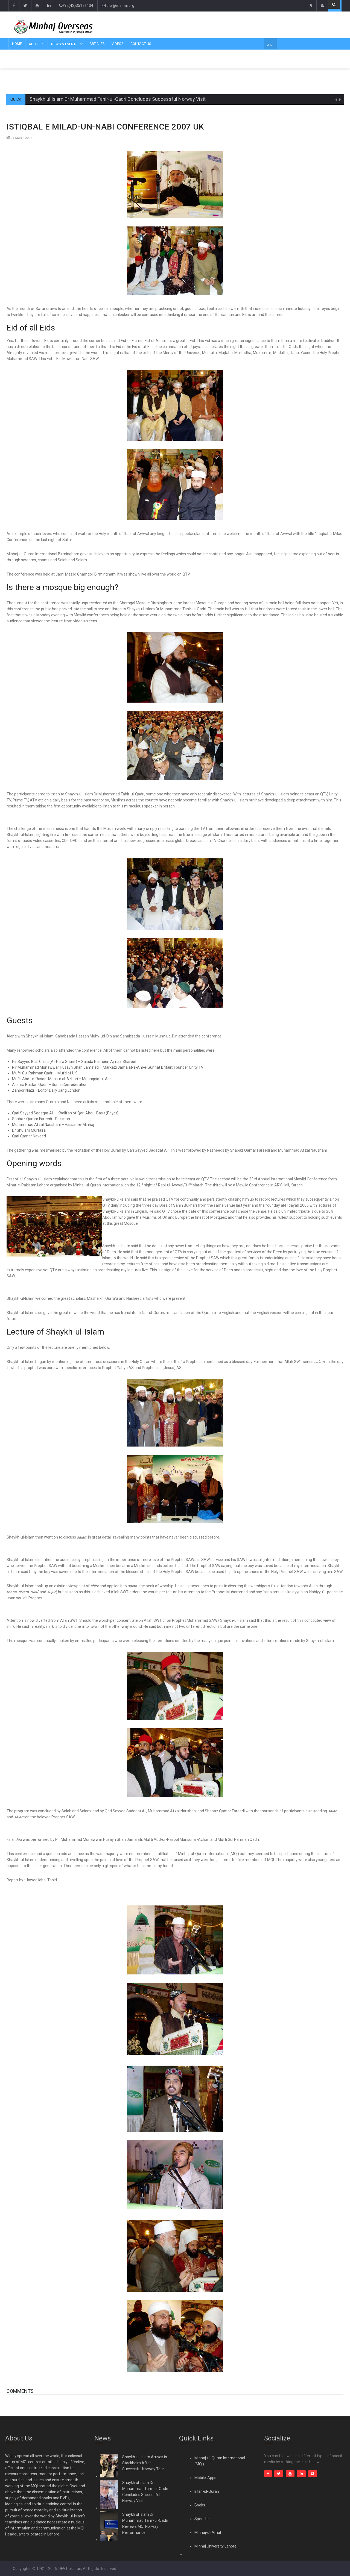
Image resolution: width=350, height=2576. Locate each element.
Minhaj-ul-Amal (207, 2532)
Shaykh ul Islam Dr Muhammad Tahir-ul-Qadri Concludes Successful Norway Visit (118, 99)
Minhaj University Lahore (215, 2546)
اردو (270, 44)
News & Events (64, 44)
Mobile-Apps (205, 2478)
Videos (118, 44)
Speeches (203, 2519)
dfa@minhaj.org (118, 5)
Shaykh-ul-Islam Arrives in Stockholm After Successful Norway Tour (144, 2463)
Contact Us (140, 44)
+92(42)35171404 (76, 5)
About (34, 44)
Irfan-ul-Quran (206, 2491)
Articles (97, 44)
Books (199, 2505)
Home (17, 44)
